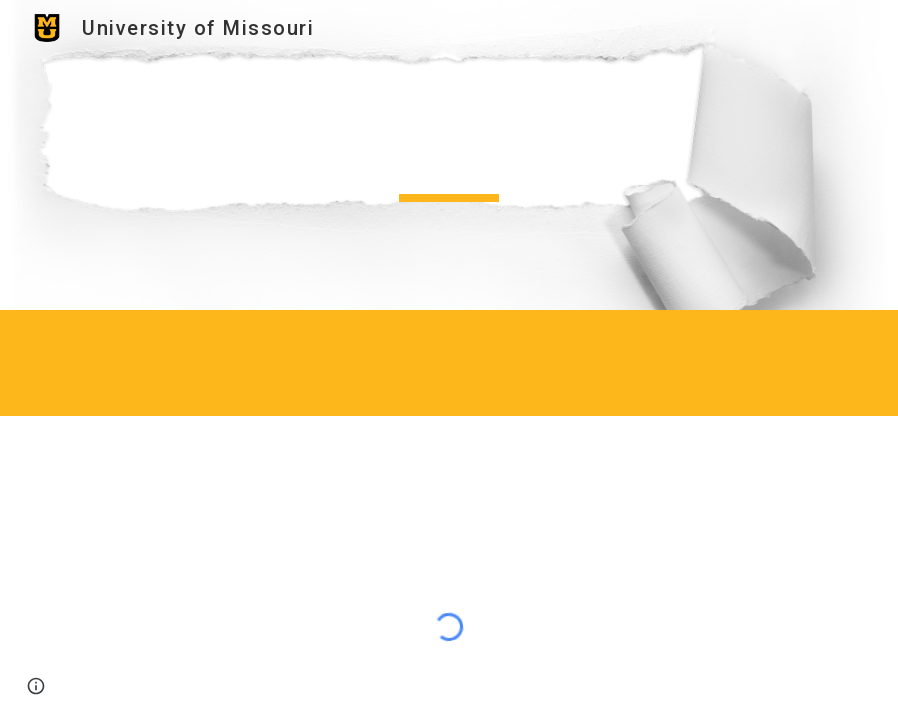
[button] (36, 686)
